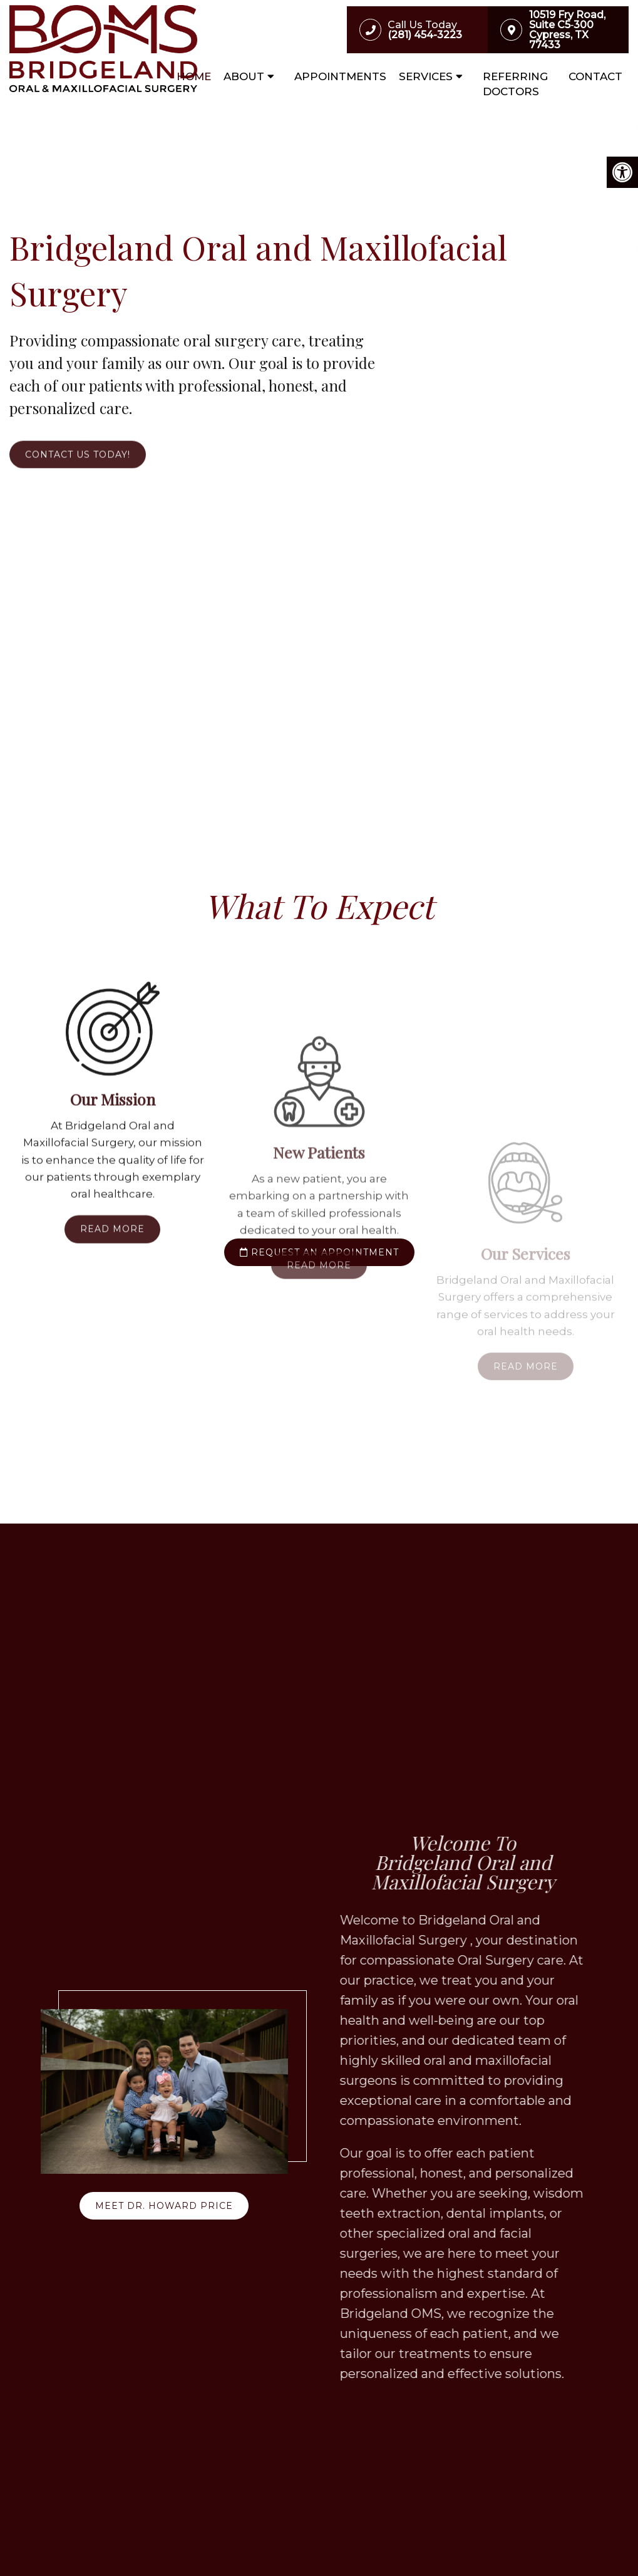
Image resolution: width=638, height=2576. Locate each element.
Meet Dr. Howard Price (164, 2205)
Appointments (340, 76)
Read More (112, 1442)
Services (426, 76)
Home (194, 76)
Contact (595, 76)
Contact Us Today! (77, 476)
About (244, 76)
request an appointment (319, 1252)
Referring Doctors (515, 84)
